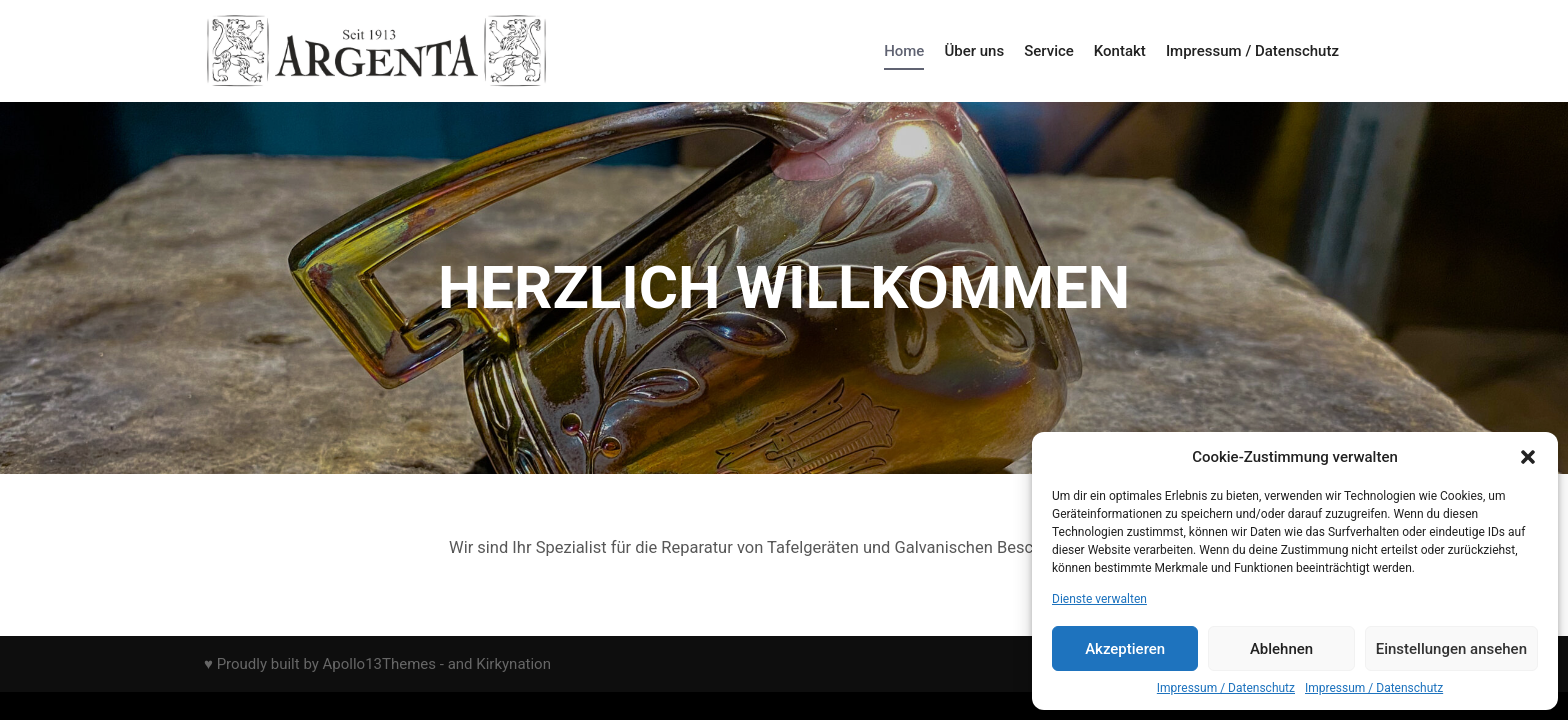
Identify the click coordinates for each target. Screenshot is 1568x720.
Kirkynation (513, 664)
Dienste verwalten (1099, 599)
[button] (1528, 457)
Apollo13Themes (380, 664)
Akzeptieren (1125, 649)
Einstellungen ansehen (1451, 649)
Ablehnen (1281, 649)
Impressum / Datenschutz (1226, 688)
